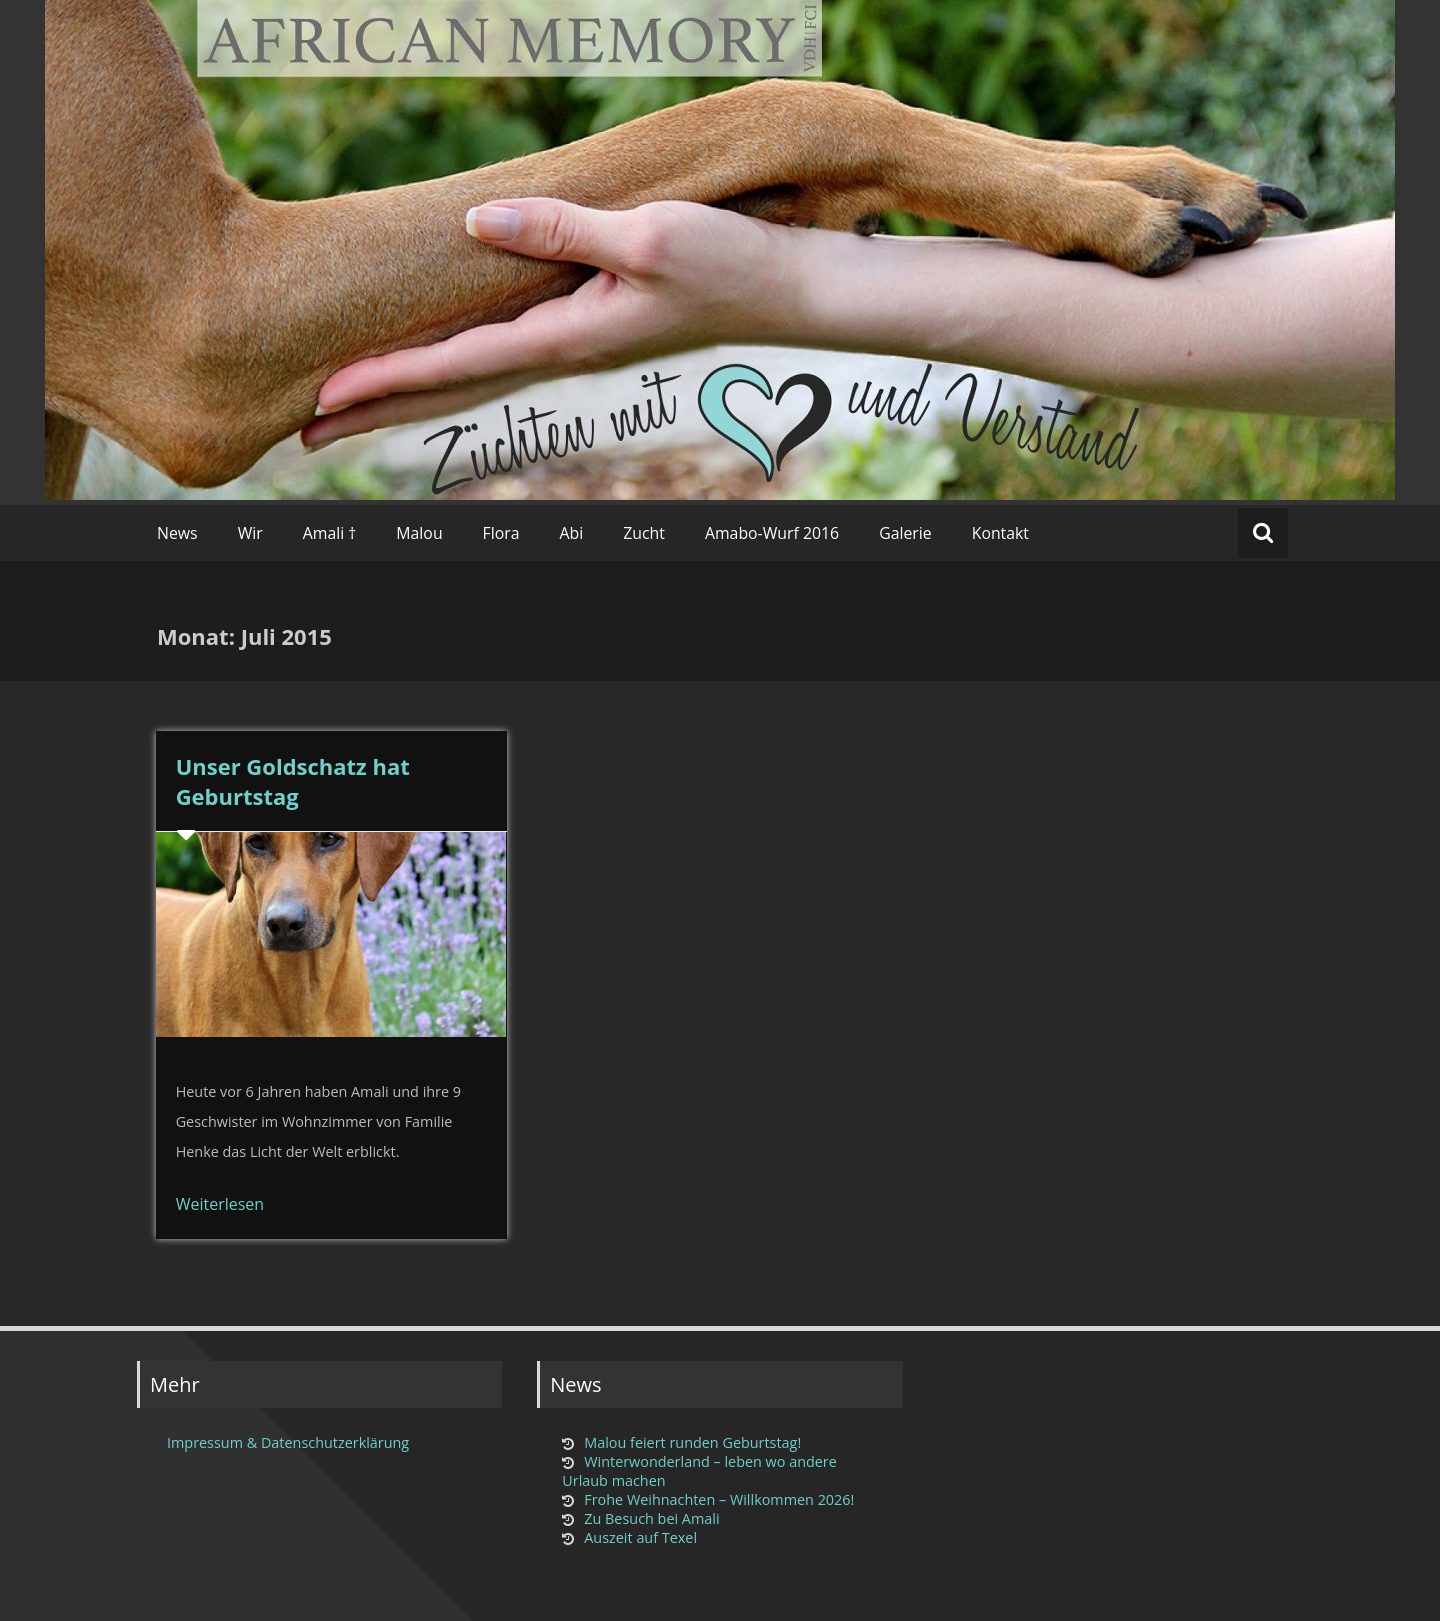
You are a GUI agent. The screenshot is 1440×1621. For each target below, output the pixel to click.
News (177, 533)
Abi (572, 533)
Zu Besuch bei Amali (651, 1518)
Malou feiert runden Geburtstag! (692, 1442)
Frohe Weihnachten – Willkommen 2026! (719, 1499)
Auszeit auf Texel (640, 1537)
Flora (501, 533)
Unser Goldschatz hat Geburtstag (293, 781)
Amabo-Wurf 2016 (772, 533)
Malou (419, 533)
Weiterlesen (220, 1204)
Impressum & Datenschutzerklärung (288, 1442)
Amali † (330, 533)
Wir (250, 533)
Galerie (905, 533)
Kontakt (1000, 533)
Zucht (644, 533)
